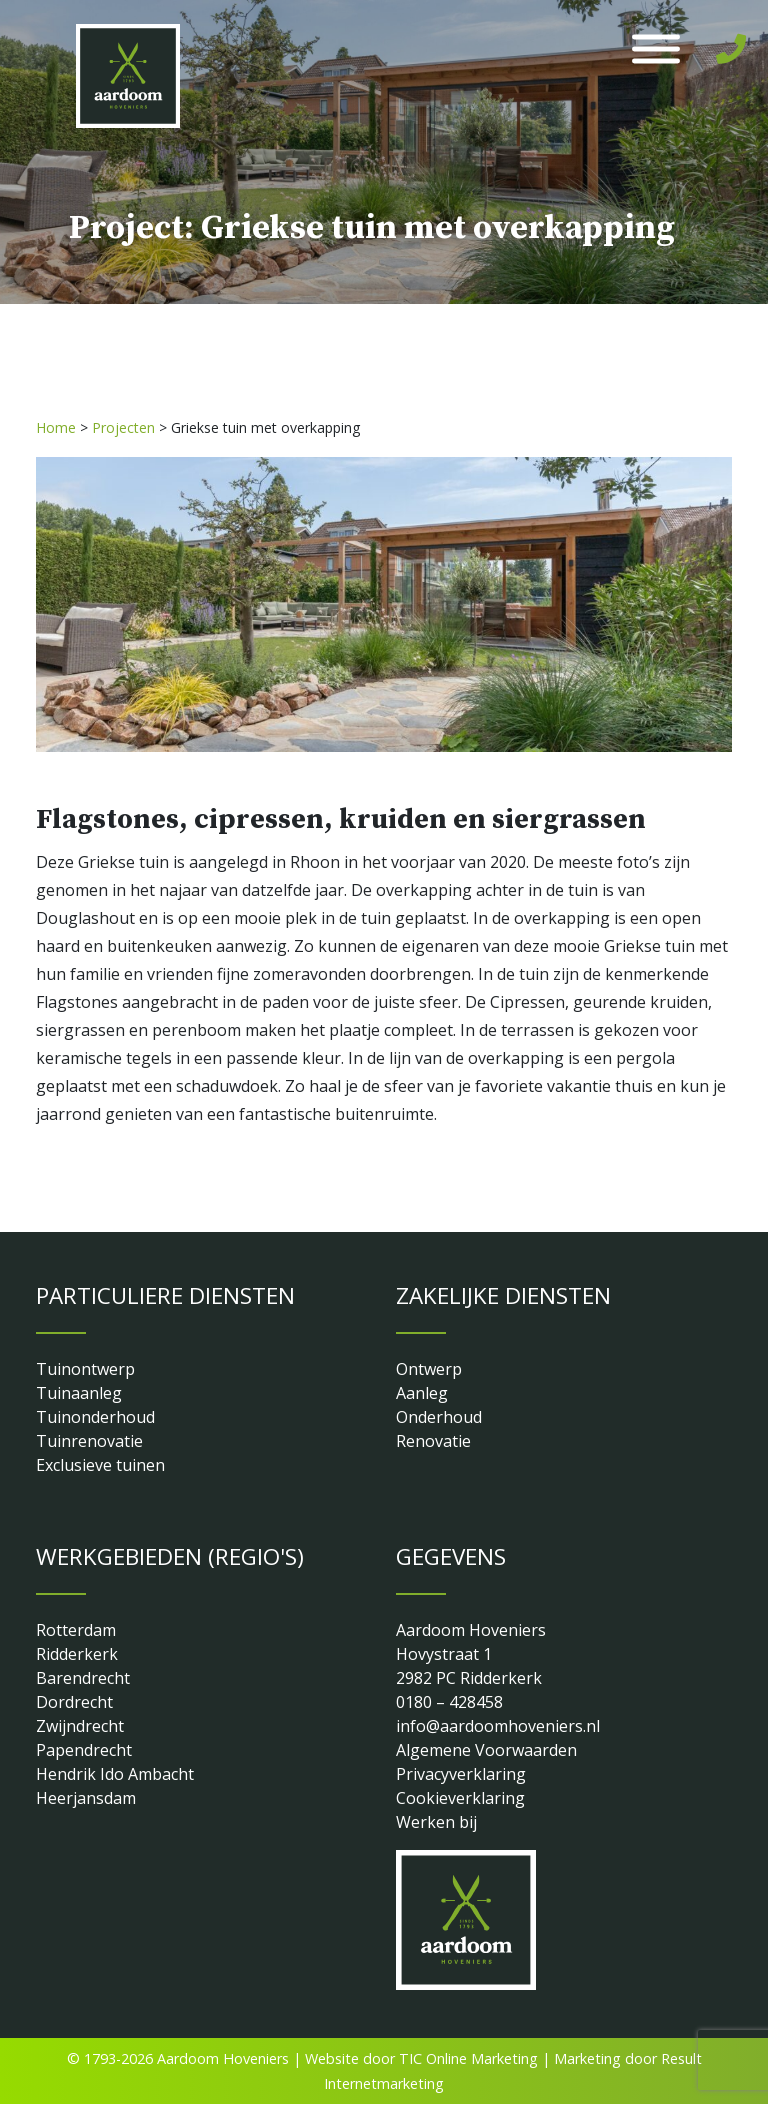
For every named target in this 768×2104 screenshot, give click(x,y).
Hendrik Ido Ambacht (115, 1774)
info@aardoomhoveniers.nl (498, 1726)
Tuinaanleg (79, 1393)
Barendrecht (83, 1678)
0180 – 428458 (449, 1702)
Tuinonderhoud (95, 1417)
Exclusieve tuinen (100, 1465)
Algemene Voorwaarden (486, 1750)
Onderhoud (439, 1417)
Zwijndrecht (80, 1726)
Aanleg (422, 1393)
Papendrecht (84, 1750)
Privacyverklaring (461, 1774)
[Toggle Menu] (656, 49)
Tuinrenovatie (89, 1441)
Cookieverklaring (460, 1798)
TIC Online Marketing (468, 2058)
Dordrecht (74, 1702)
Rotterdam (76, 1630)
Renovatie (433, 1441)
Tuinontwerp (85, 1369)
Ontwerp (429, 1369)
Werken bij (436, 1822)
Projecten (123, 427)
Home (56, 427)
